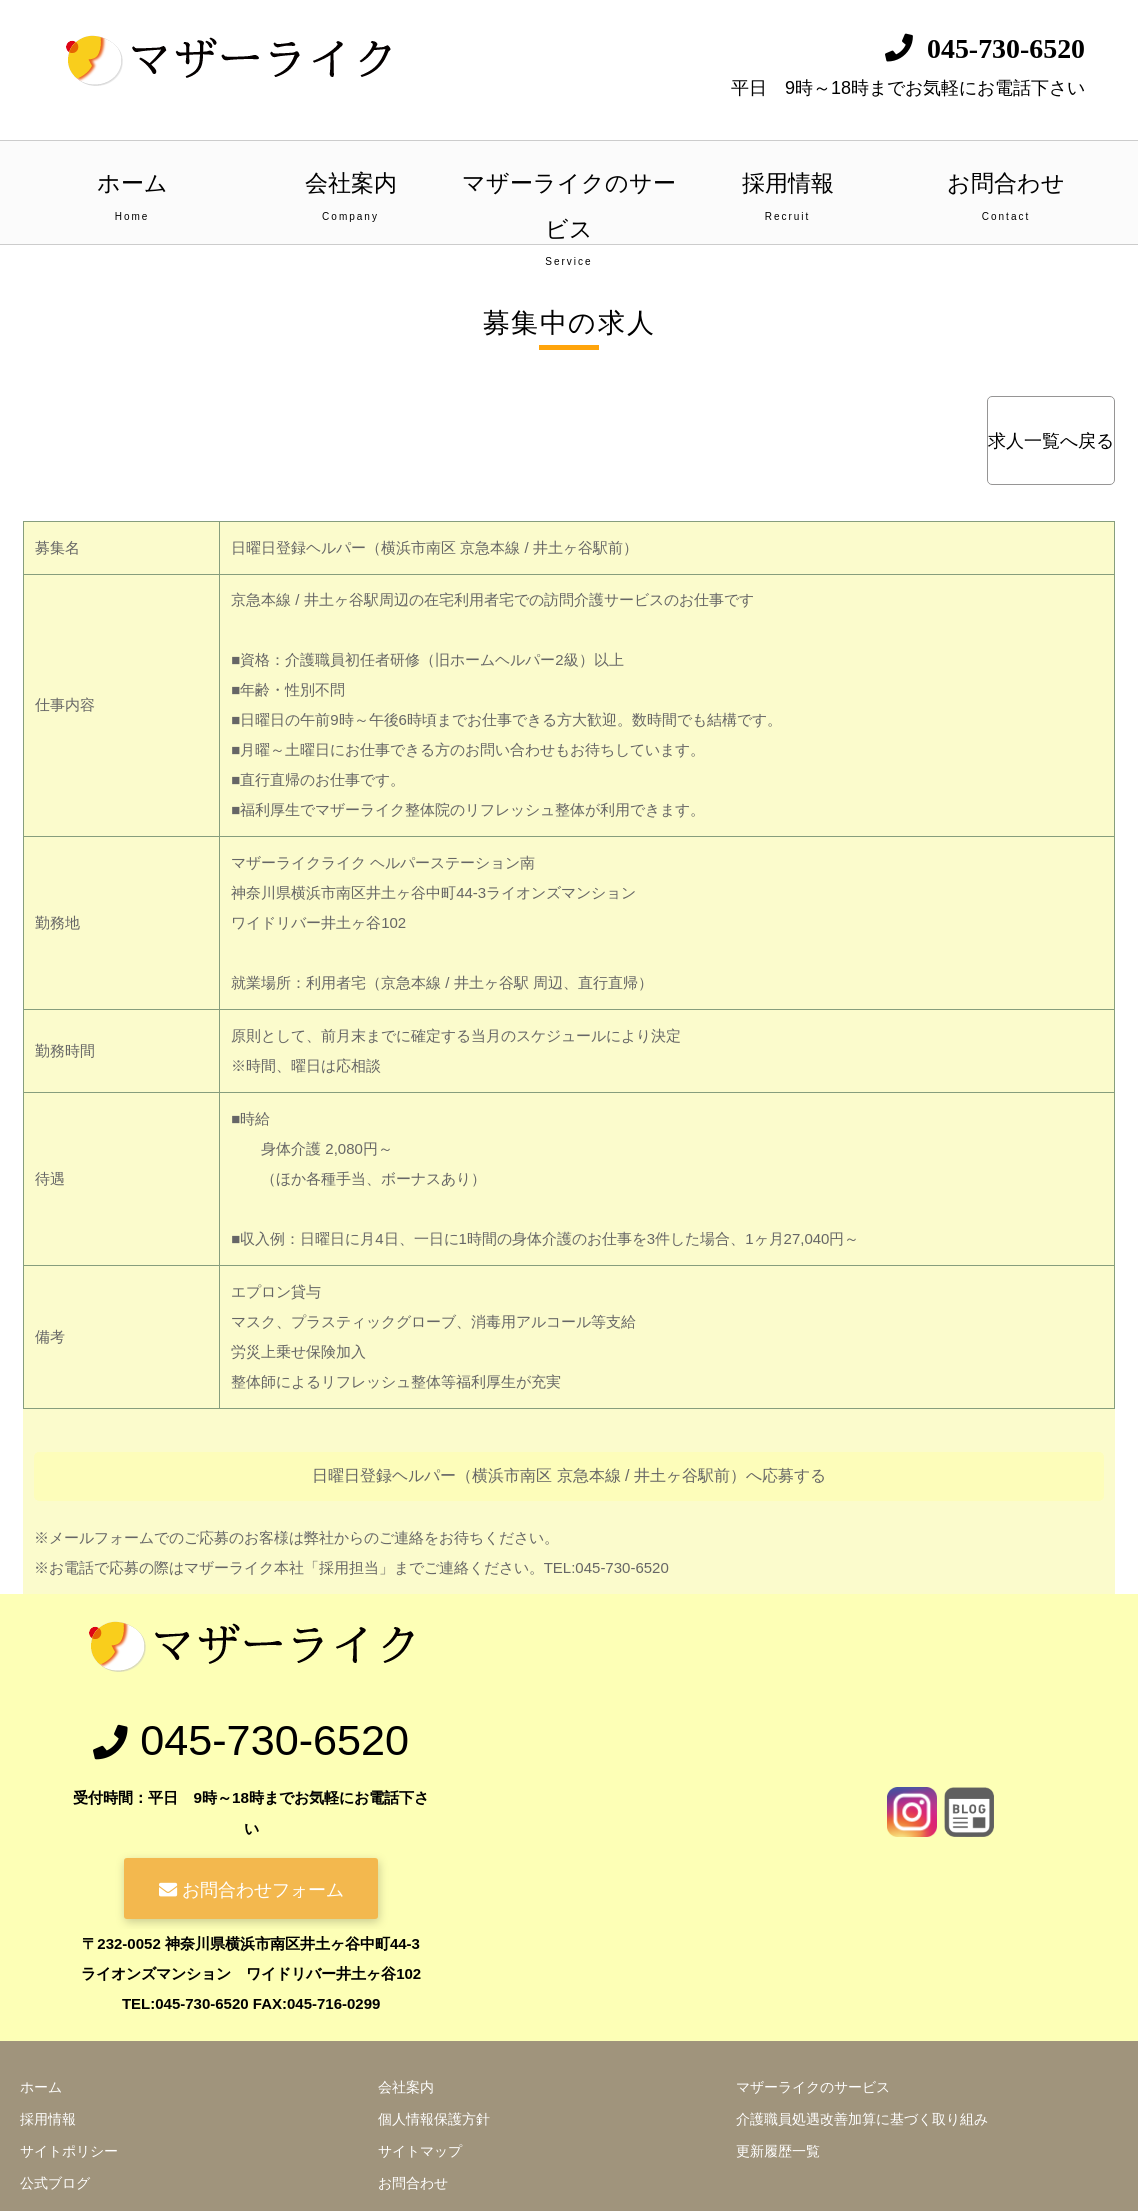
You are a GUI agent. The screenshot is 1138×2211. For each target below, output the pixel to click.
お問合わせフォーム (251, 1888)
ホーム (132, 198)
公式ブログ (55, 2183)
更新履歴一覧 (778, 2151)
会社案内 (350, 198)
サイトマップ (420, 2151)
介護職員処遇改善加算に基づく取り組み (862, 2119)
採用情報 (787, 198)
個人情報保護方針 (434, 2119)
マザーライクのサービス (569, 207)
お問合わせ (1006, 198)
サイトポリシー (69, 2151)
